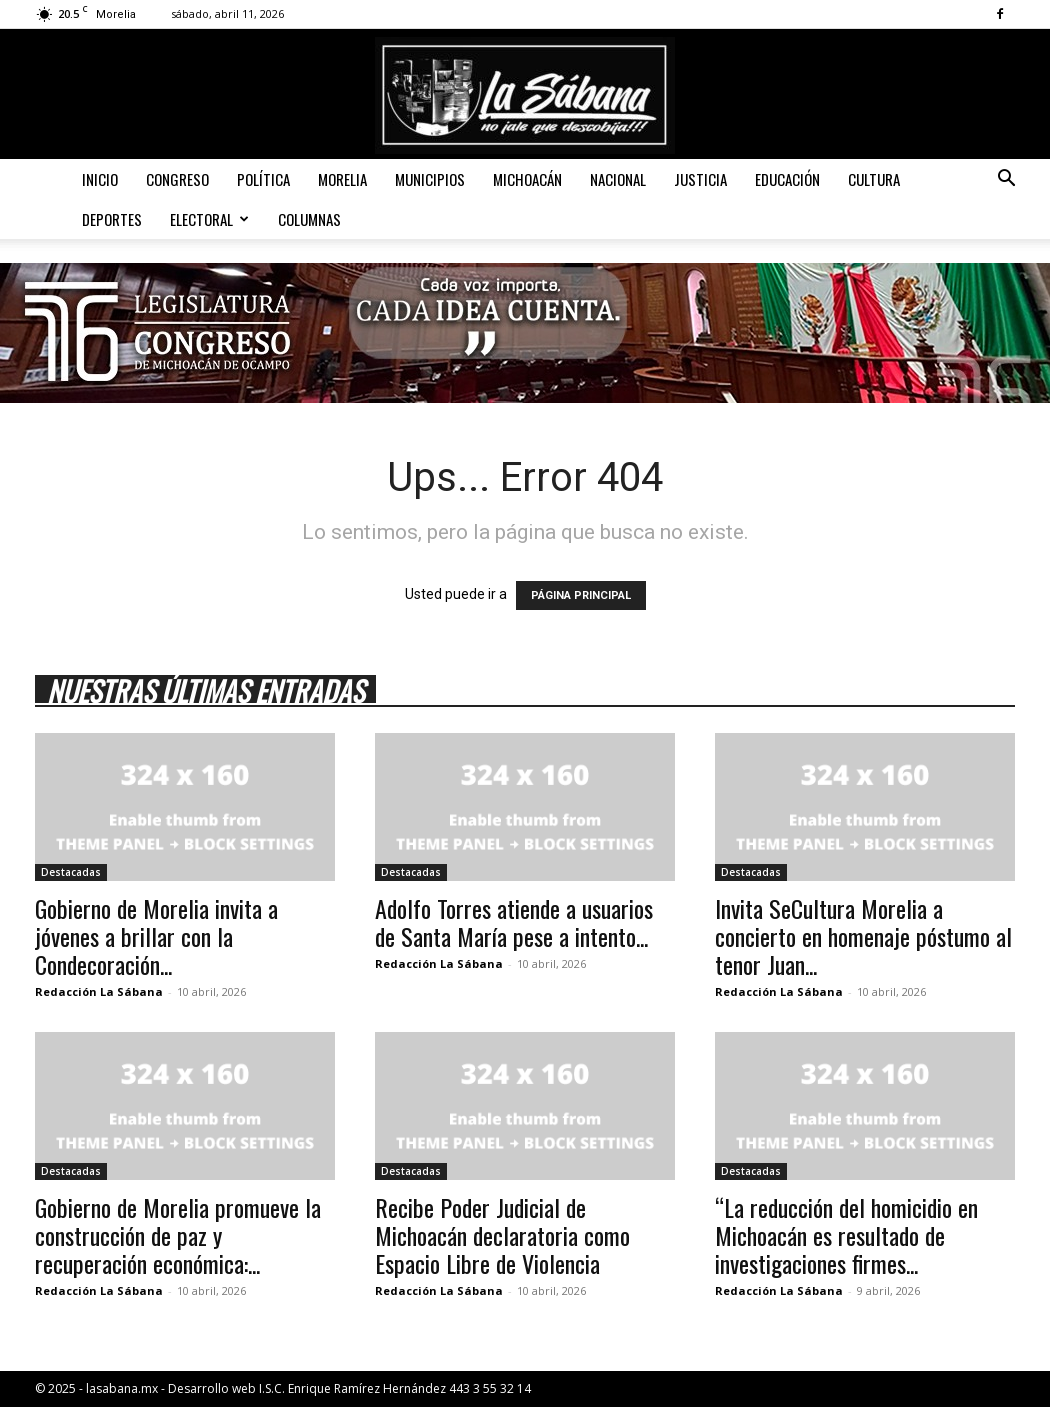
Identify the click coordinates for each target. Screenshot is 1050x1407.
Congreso (177, 179)
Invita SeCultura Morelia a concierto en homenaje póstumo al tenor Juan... (863, 936)
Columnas (309, 219)
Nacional (618, 179)
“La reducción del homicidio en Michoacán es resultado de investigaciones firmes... (846, 1235)
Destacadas (71, 872)
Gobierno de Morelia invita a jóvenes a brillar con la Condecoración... (156, 936)
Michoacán (527, 179)
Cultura (874, 179)
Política (263, 179)
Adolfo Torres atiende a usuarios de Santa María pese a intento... (514, 922)
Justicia (700, 179)
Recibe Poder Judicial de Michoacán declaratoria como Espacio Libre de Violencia (502, 1235)
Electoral (209, 219)
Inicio (100, 179)
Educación (787, 179)
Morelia (342, 179)
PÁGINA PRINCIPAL (581, 595)
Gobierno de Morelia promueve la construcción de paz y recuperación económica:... (178, 1235)
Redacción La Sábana (99, 991)
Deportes (112, 219)
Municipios (430, 179)
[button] (1006, 180)
